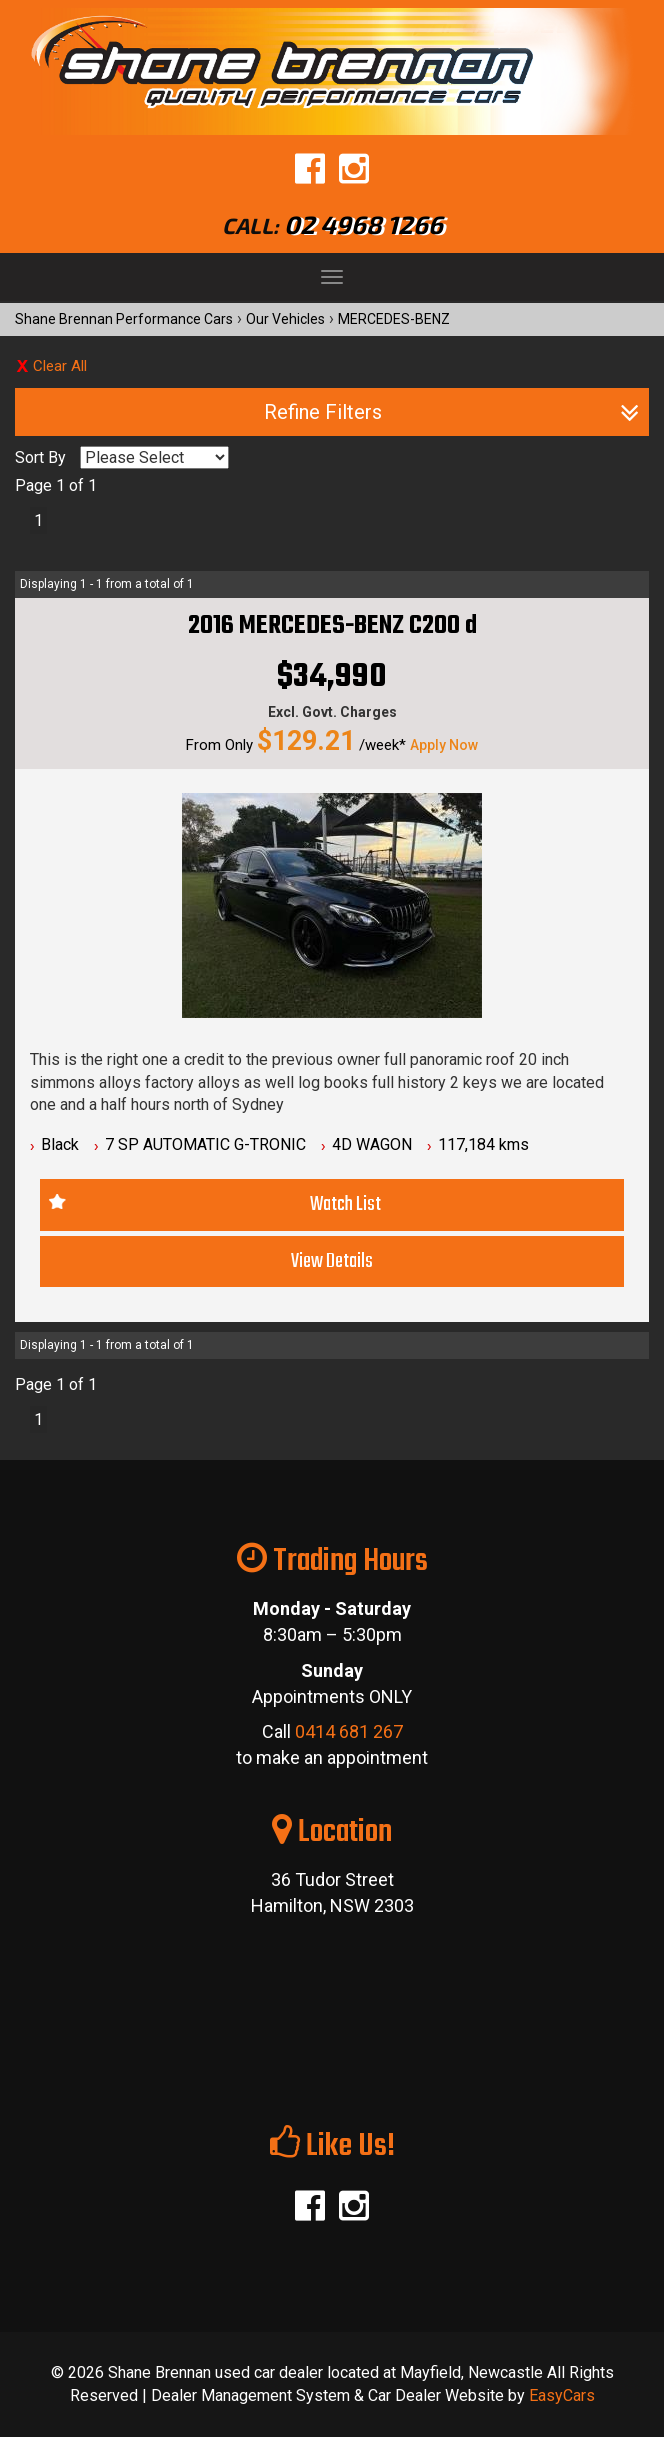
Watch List (345, 1204)
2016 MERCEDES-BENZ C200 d (332, 626)
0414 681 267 (349, 1731)
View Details (332, 1261)
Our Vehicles (285, 319)
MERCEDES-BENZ (394, 319)
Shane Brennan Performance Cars (124, 319)
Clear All (60, 366)
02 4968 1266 (363, 224)
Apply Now (444, 745)
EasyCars (562, 2395)
